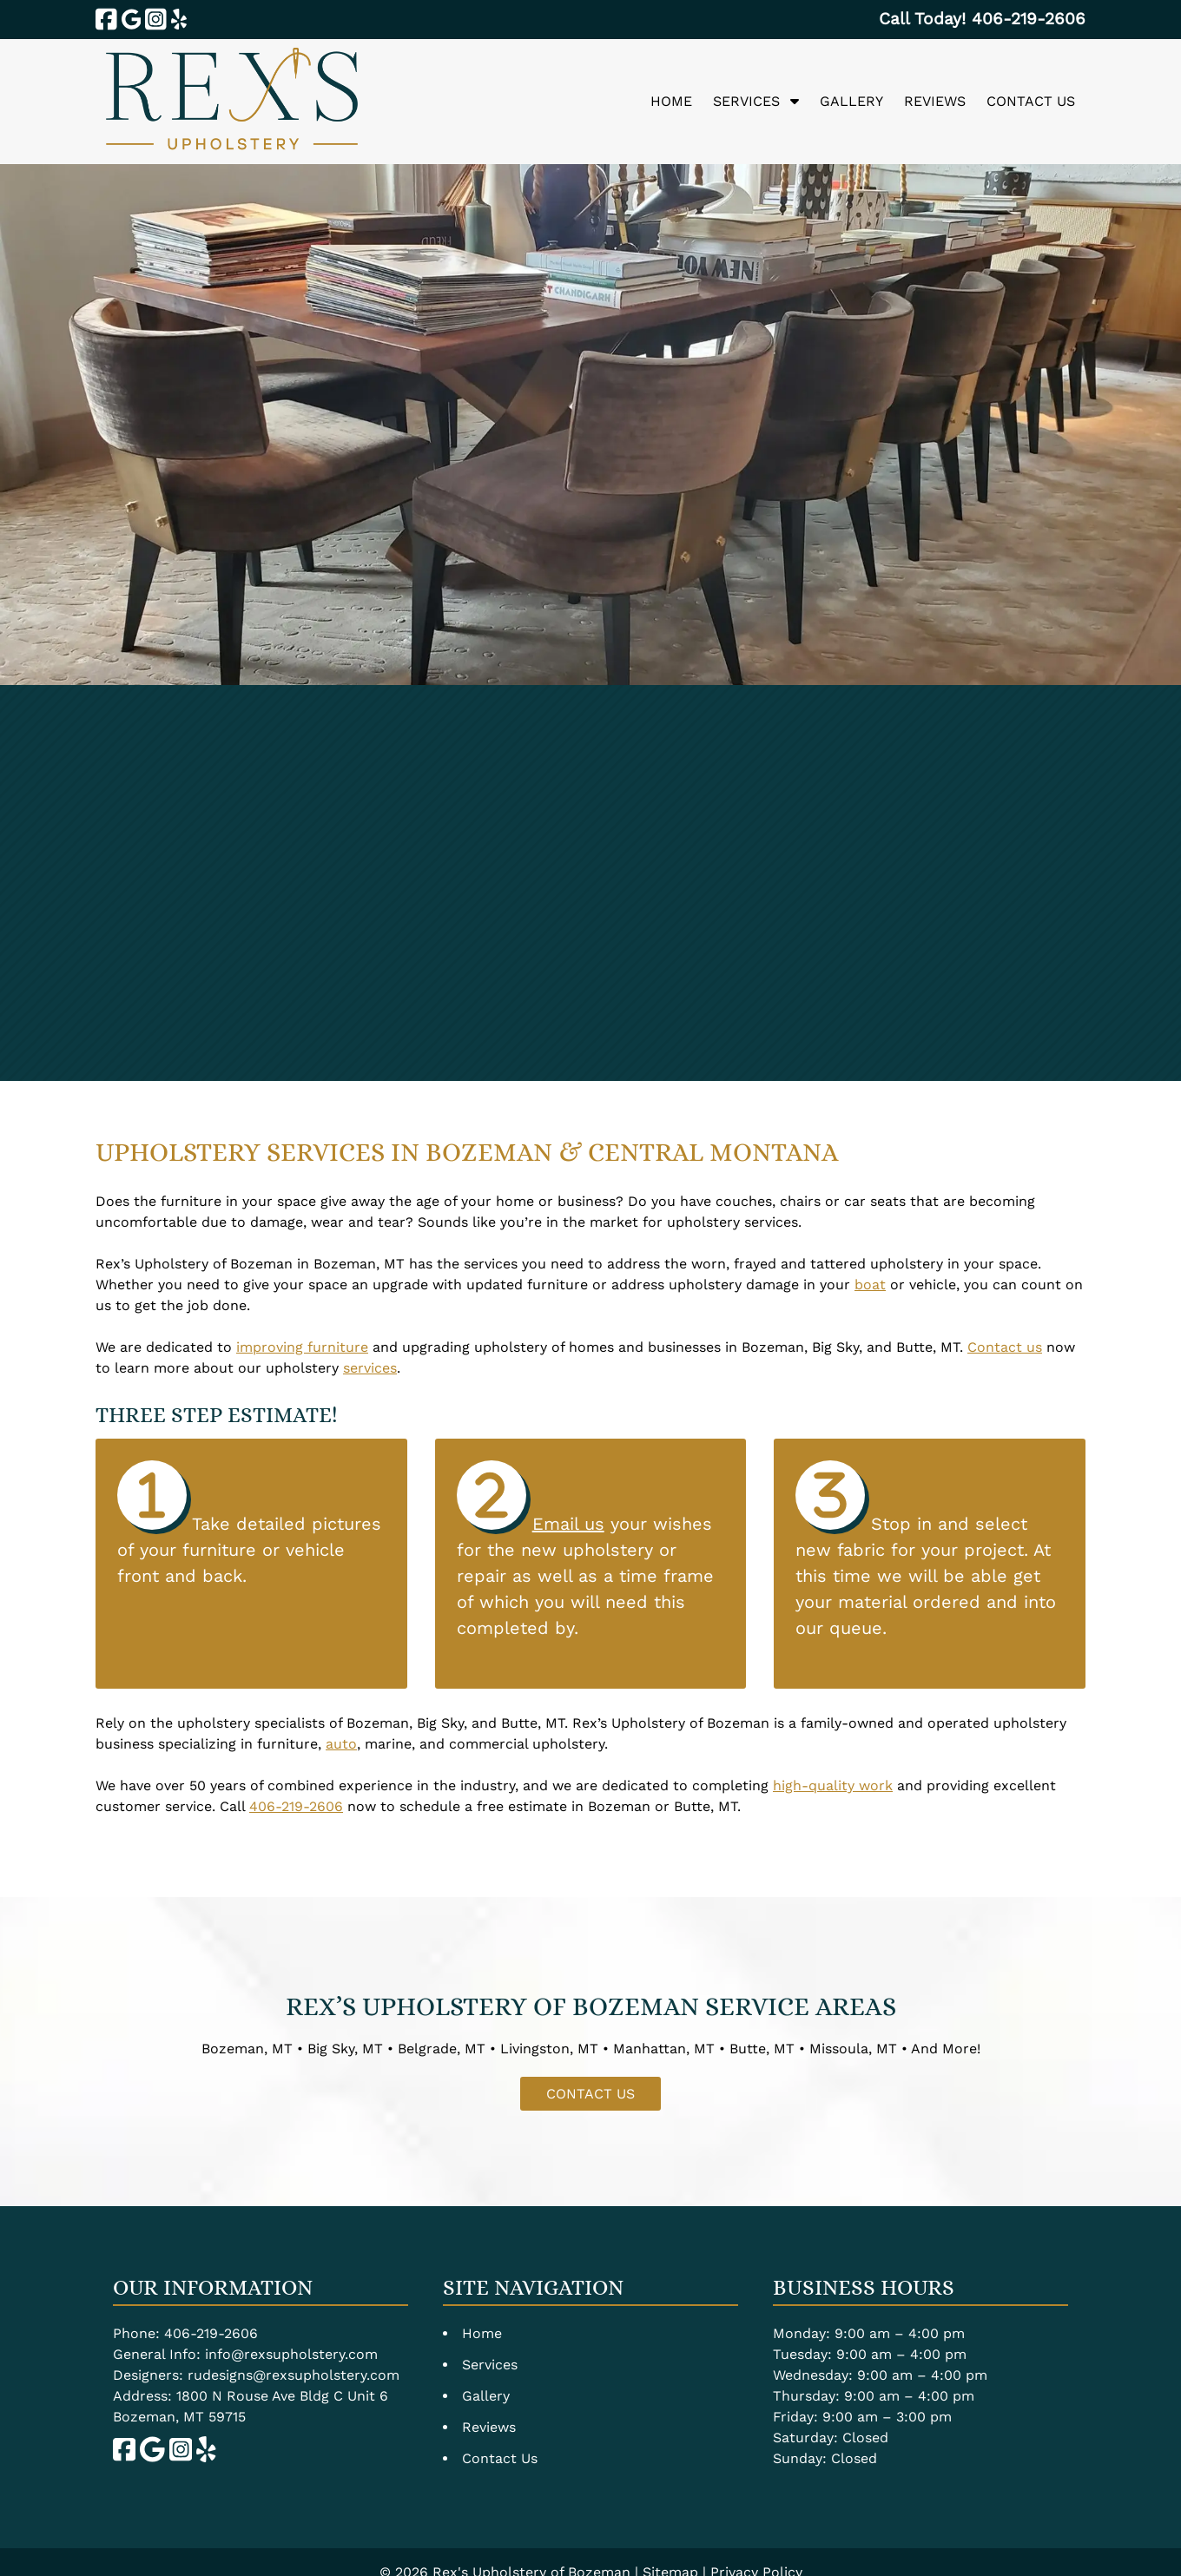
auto (341, 1744)
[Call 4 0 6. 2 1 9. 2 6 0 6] (1028, 19)
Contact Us (1030, 101)
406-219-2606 (296, 1806)
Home (671, 101)
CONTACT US (590, 2093)
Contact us (1004, 1347)
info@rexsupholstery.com (291, 2354)
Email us (568, 1523)
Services (746, 101)
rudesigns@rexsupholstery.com (293, 2375)
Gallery (851, 101)
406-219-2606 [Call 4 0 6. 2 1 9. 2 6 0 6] (211, 2333)
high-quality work (833, 1785)
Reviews (935, 101)
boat (870, 1284)
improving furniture (302, 1347)
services (370, 1368)
